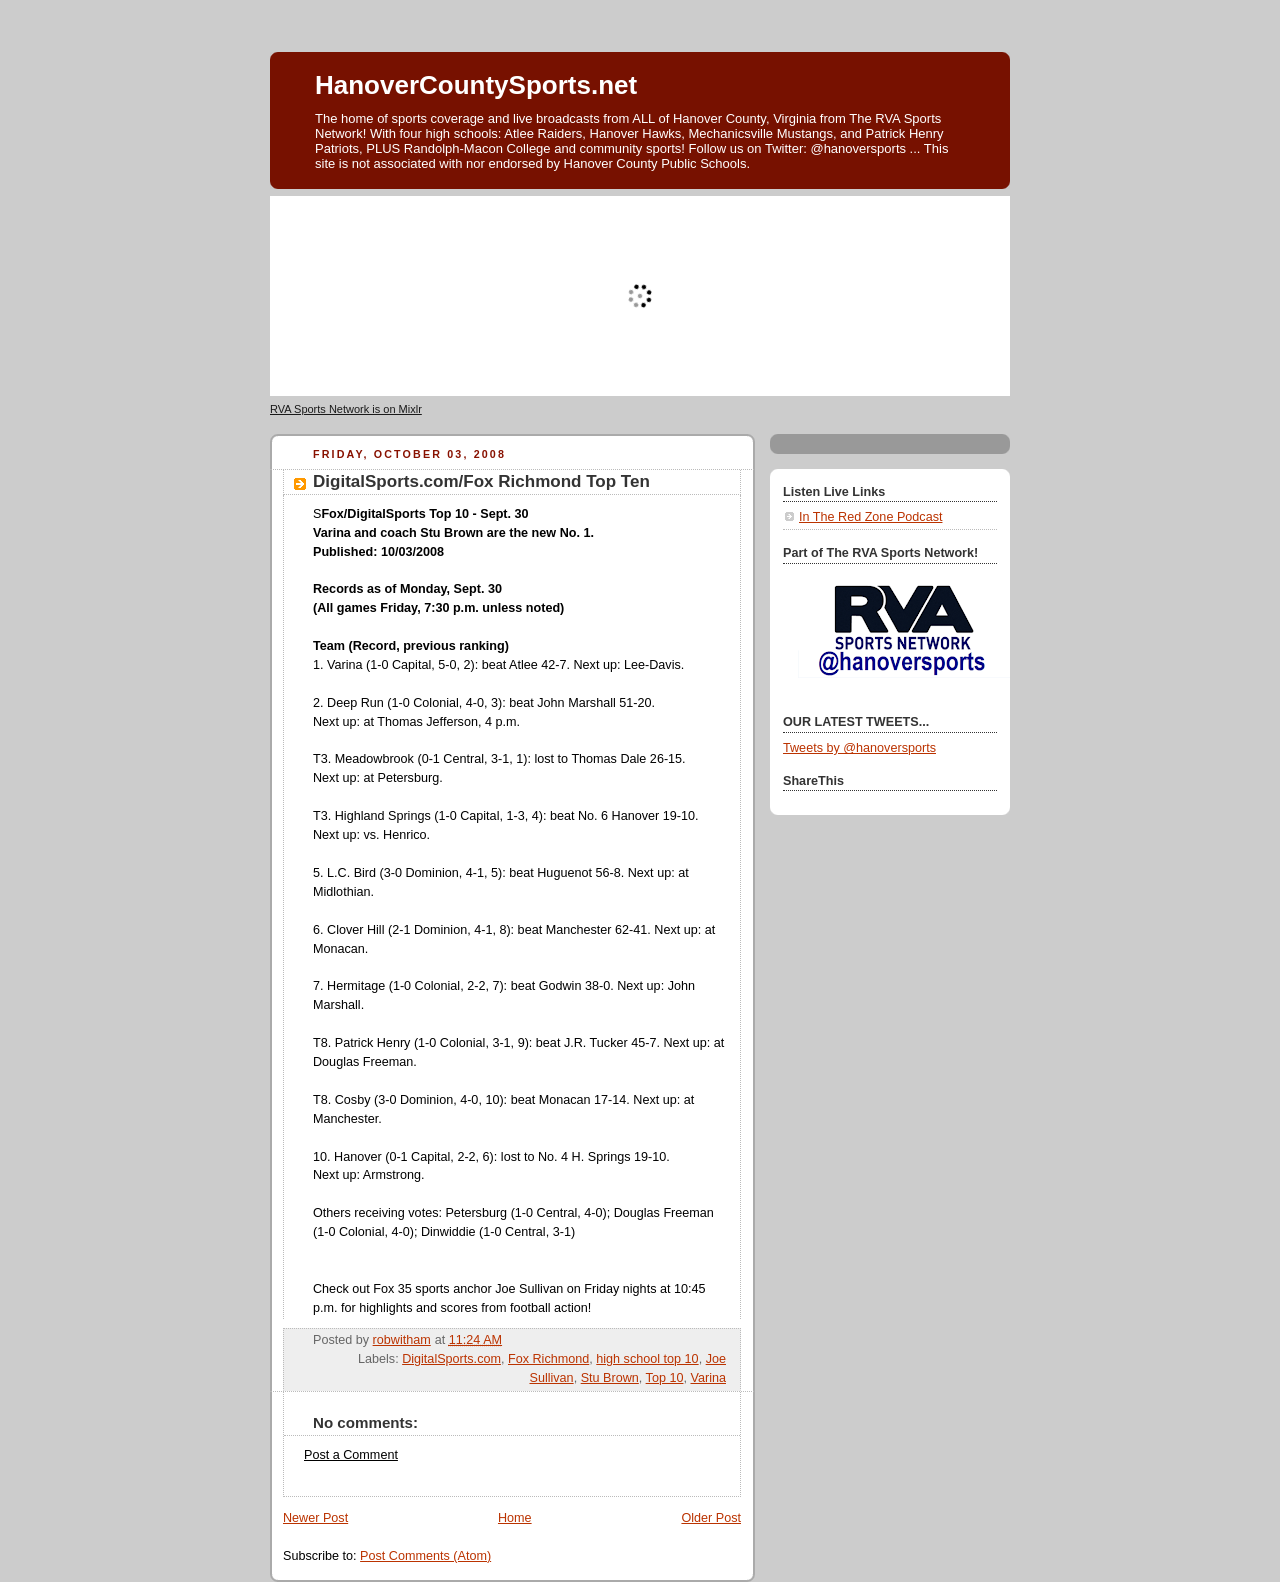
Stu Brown (610, 1378)
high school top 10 (647, 1359)
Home (515, 1518)
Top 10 (665, 1378)
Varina (708, 1378)
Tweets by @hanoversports (859, 748)
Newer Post (315, 1518)
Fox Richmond (548, 1359)
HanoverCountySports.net (476, 85)
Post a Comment (351, 1455)
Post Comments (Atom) (425, 1556)
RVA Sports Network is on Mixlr (346, 409)
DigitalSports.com (451, 1359)
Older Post (711, 1518)
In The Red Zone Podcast (870, 517)
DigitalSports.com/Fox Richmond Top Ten (481, 481)
